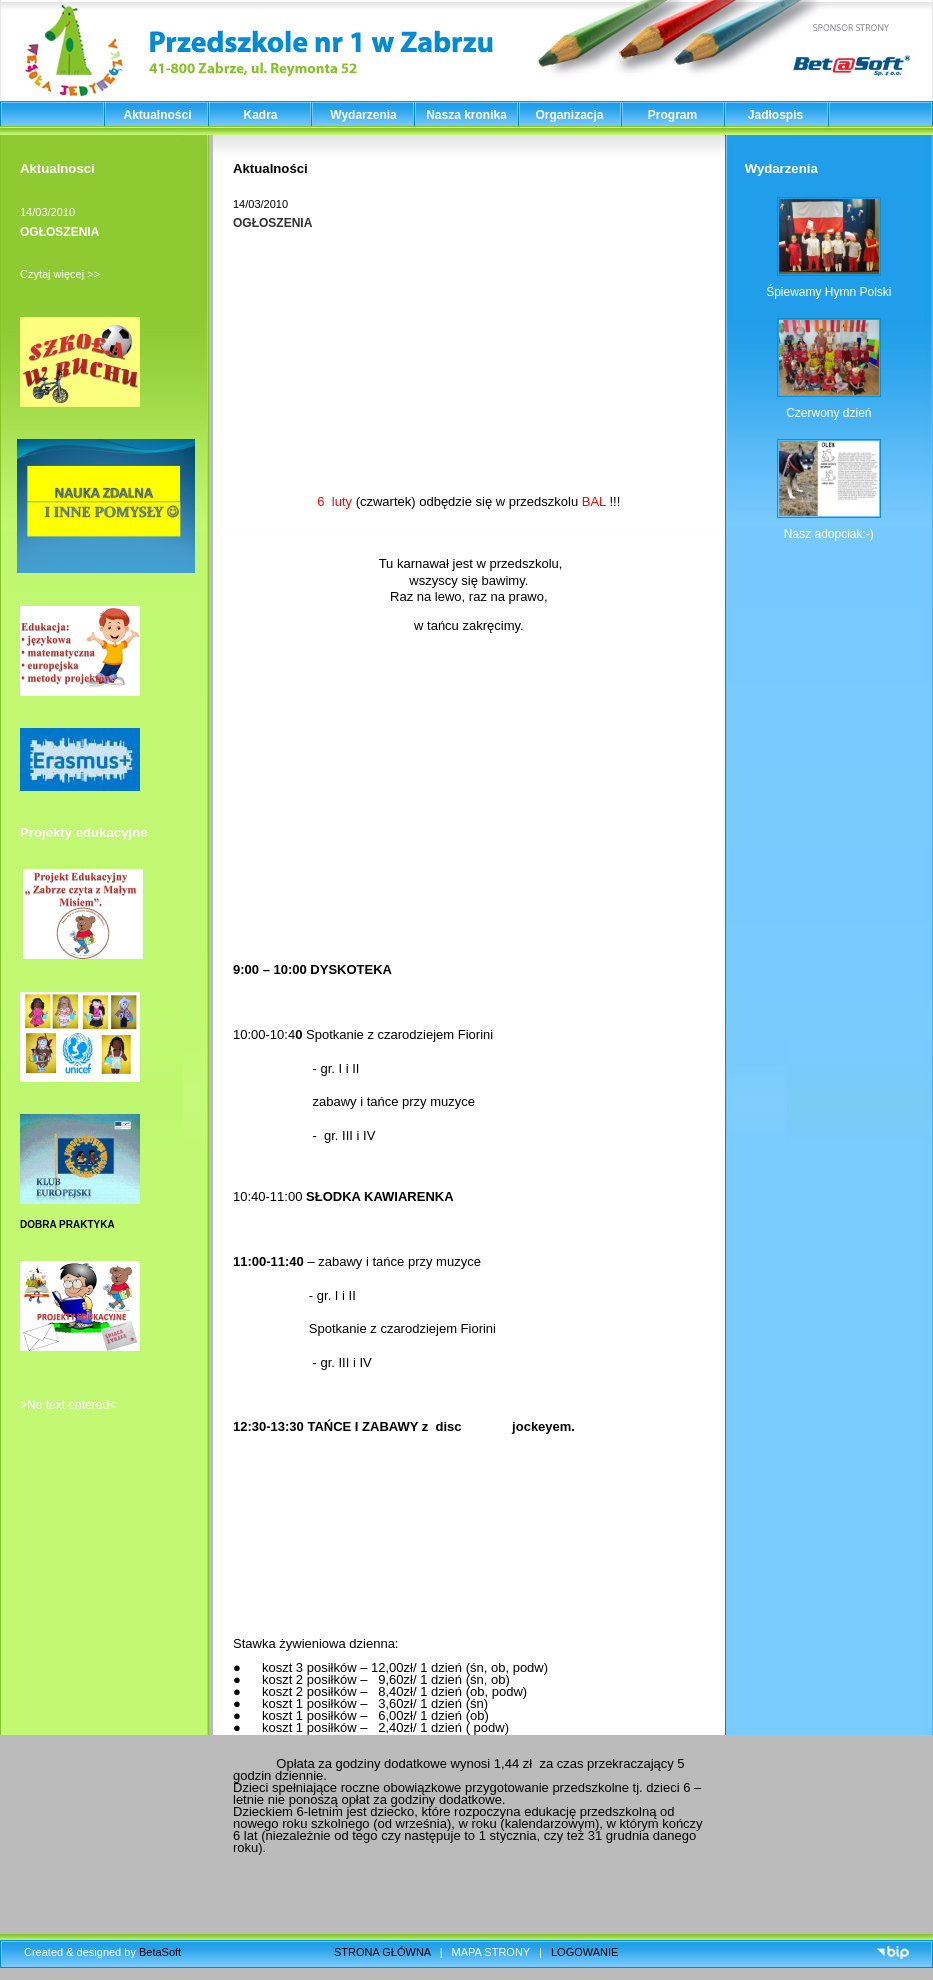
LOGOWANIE (584, 1952)
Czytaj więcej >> (60, 274)
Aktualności (157, 115)
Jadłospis (775, 115)
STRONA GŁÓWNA (382, 1952)
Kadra (260, 115)
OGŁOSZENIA (59, 232)
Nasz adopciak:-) (829, 534)
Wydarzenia (363, 115)
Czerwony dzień (828, 413)
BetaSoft (160, 1952)
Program (672, 115)
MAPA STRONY (491, 1952)
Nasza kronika (466, 115)
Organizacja (569, 115)
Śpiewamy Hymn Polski (828, 292)
